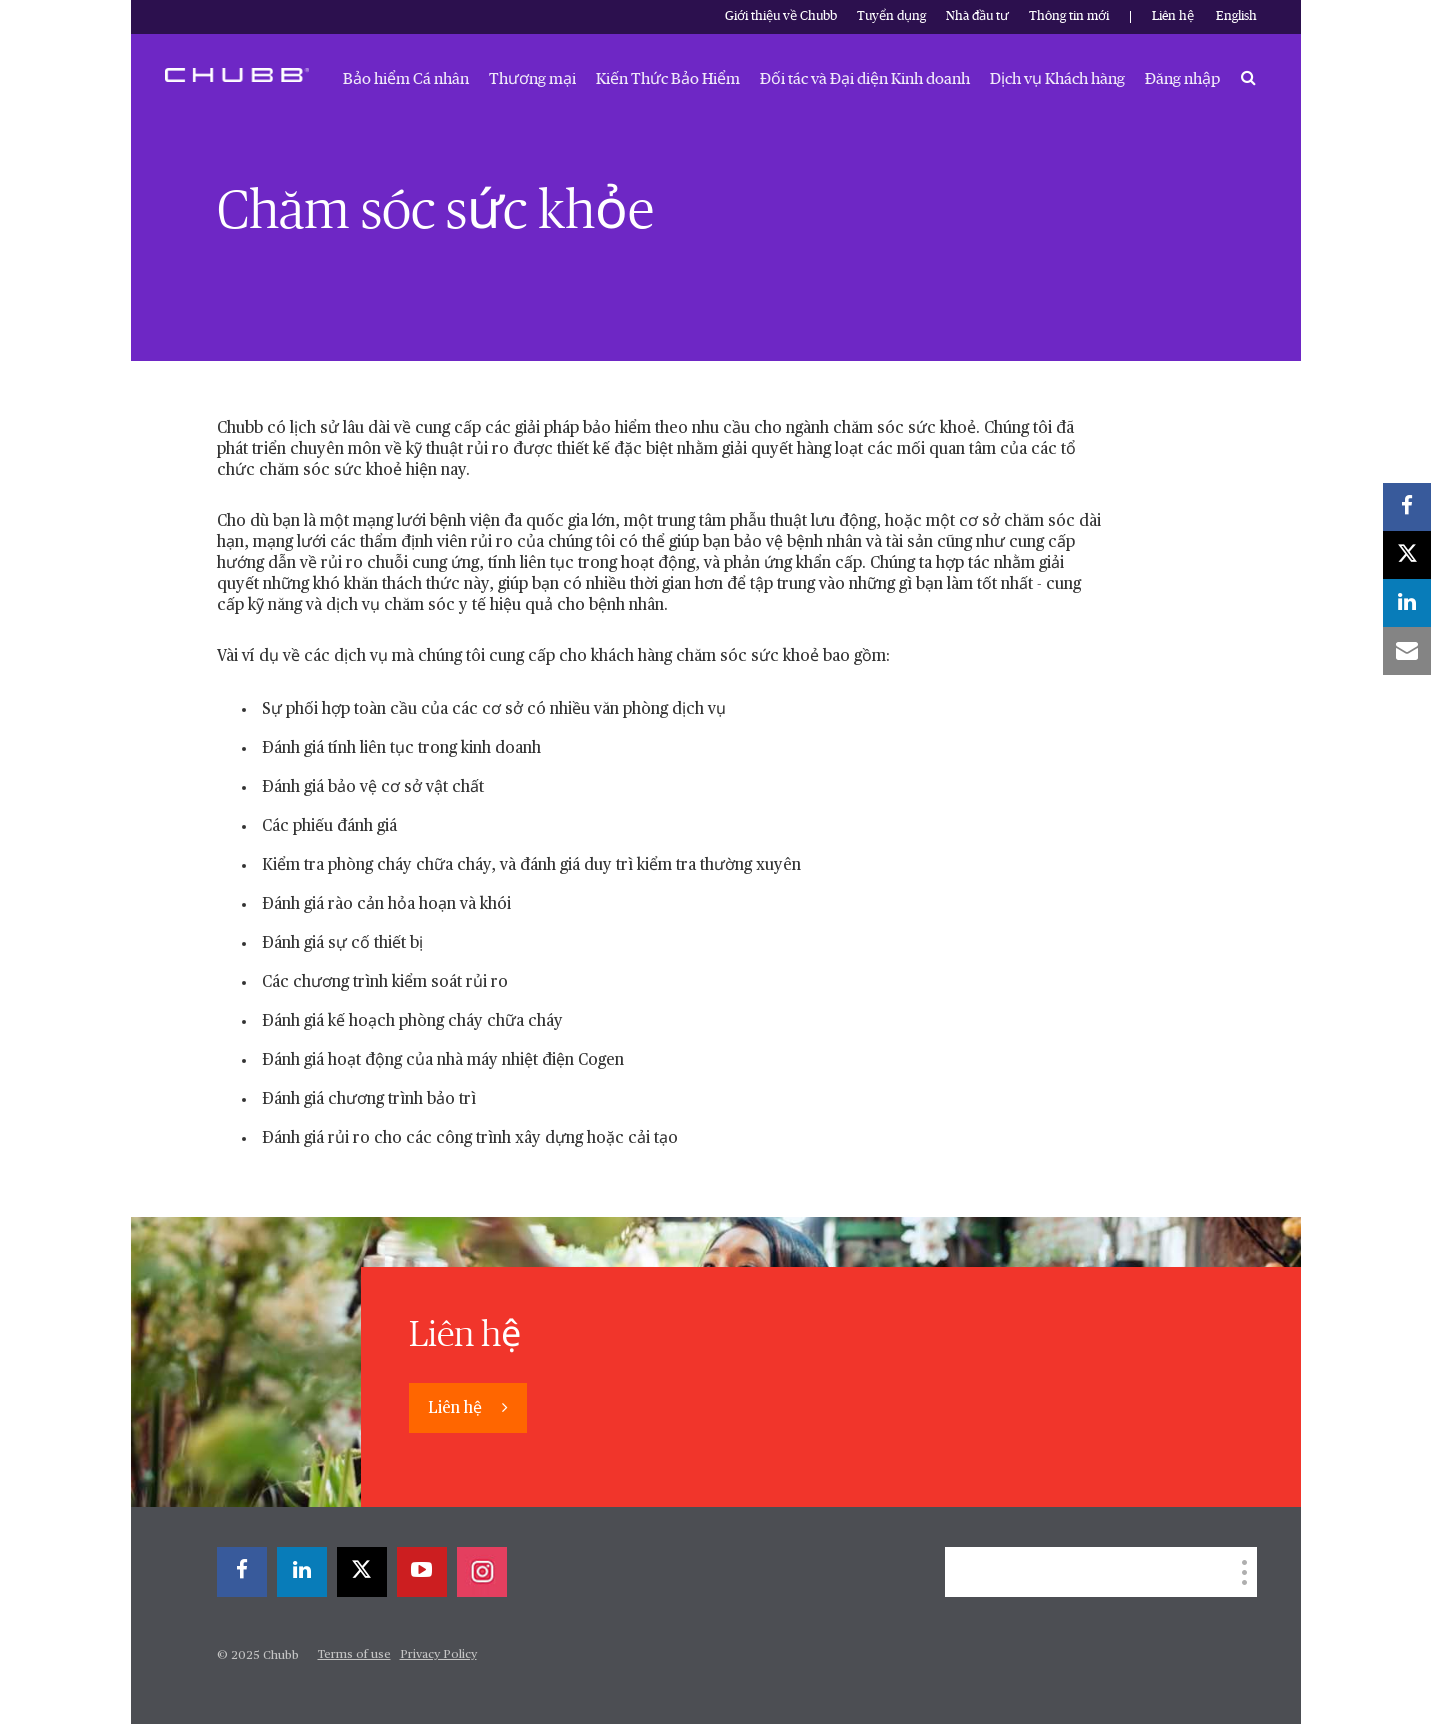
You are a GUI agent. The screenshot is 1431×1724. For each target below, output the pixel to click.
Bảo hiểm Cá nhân (406, 79)
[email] (1407, 651)
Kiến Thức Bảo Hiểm (668, 79)
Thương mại (532, 79)
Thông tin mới (1069, 16)
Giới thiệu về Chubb (781, 16)
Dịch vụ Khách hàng (1057, 79)
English (1236, 16)
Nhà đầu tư (977, 16)
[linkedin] (302, 1572)
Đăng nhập (1182, 79)
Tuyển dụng (891, 16)
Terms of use (354, 1655)
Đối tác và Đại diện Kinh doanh (865, 79)
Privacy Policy (438, 1655)
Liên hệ (1173, 16)
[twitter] (362, 1572)
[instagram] (482, 1572)
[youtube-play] (422, 1572)
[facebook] (242, 1572)
